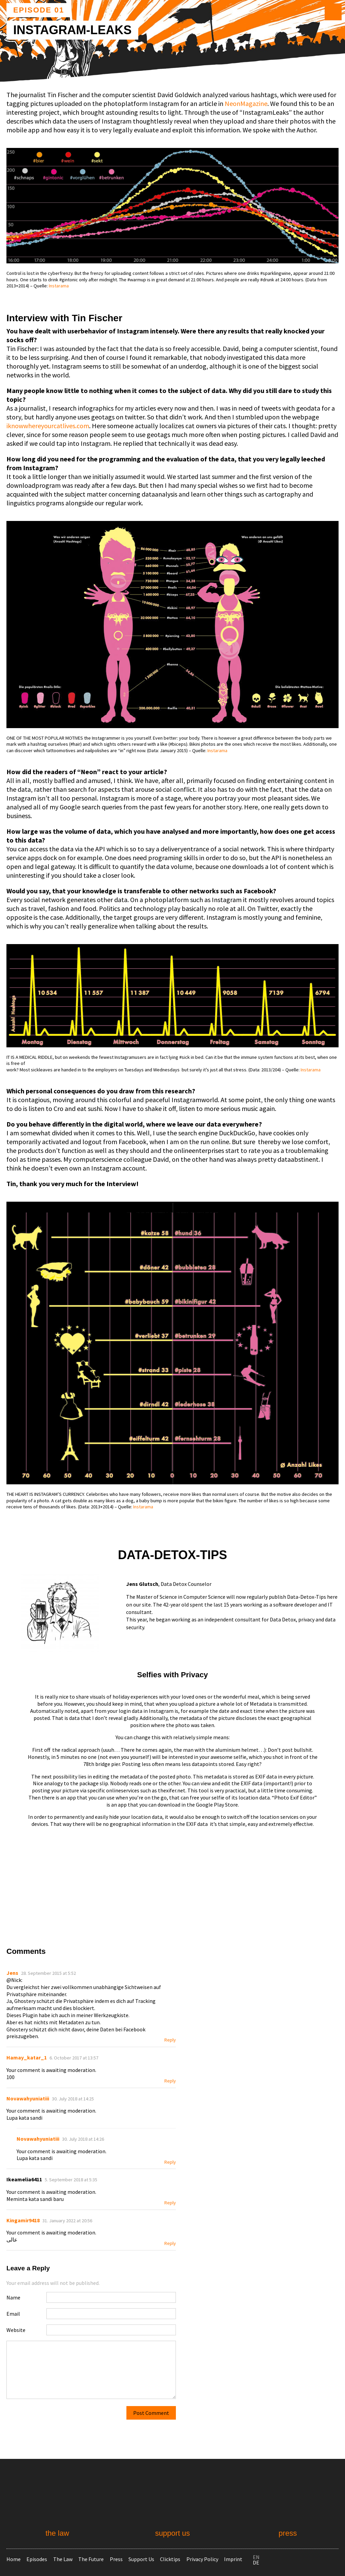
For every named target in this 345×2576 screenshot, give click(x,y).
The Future (91, 2559)
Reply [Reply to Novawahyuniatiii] (170, 2162)
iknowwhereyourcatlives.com (47, 425)
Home (13, 2559)
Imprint (233, 2559)
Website (15, 2330)
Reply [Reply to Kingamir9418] (170, 2243)
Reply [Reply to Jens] (170, 2040)
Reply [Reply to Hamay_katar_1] (170, 2081)
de (256, 2562)
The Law (63, 2559)
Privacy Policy (202, 2559)
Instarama (59, 286)
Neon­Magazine (246, 103)
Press (116, 2559)
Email (13, 2313)
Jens (12, 1972)
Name (13, 2297)
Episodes (36, 2559)
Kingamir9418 (23, 2220)
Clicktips (170, 2559)
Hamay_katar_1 (26, 2057)
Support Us (141, 2559)
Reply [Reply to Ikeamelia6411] (170, 2203)
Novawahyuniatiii (27, 2098)
